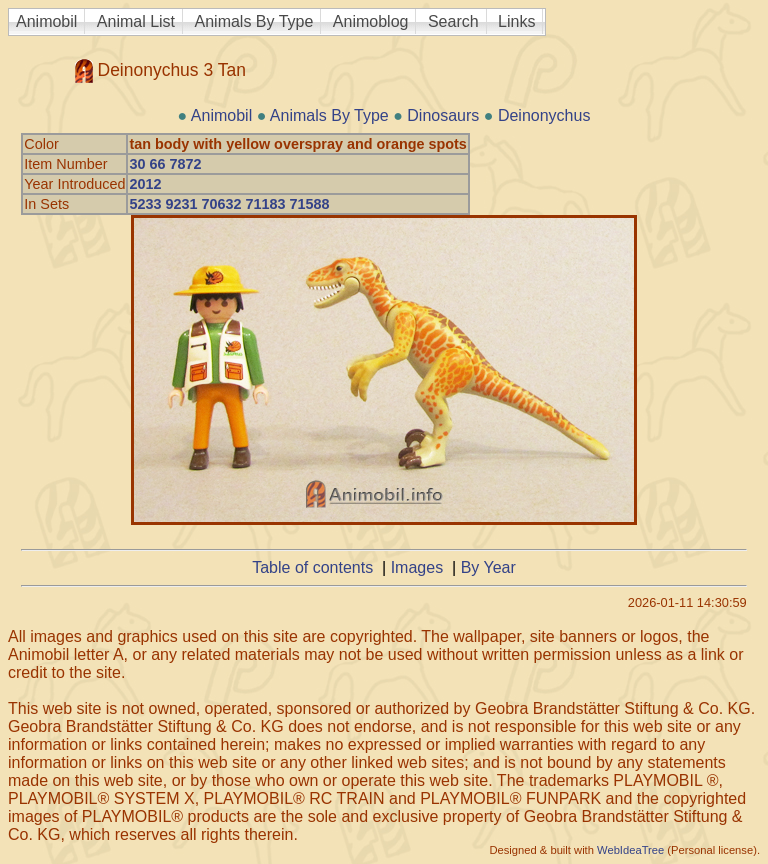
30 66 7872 (165, 164)
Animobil (46, 21)
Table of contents (312, 567)
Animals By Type (254, 21)
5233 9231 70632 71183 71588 (229, 204)
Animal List (136, 21)
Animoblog (371, 21)
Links (516, 21)
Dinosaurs (443, 115)
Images (417, 567)
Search (453, 21)
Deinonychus (544, 115)
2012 (145, 184)
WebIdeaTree (630, 850)
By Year (488, 567)
